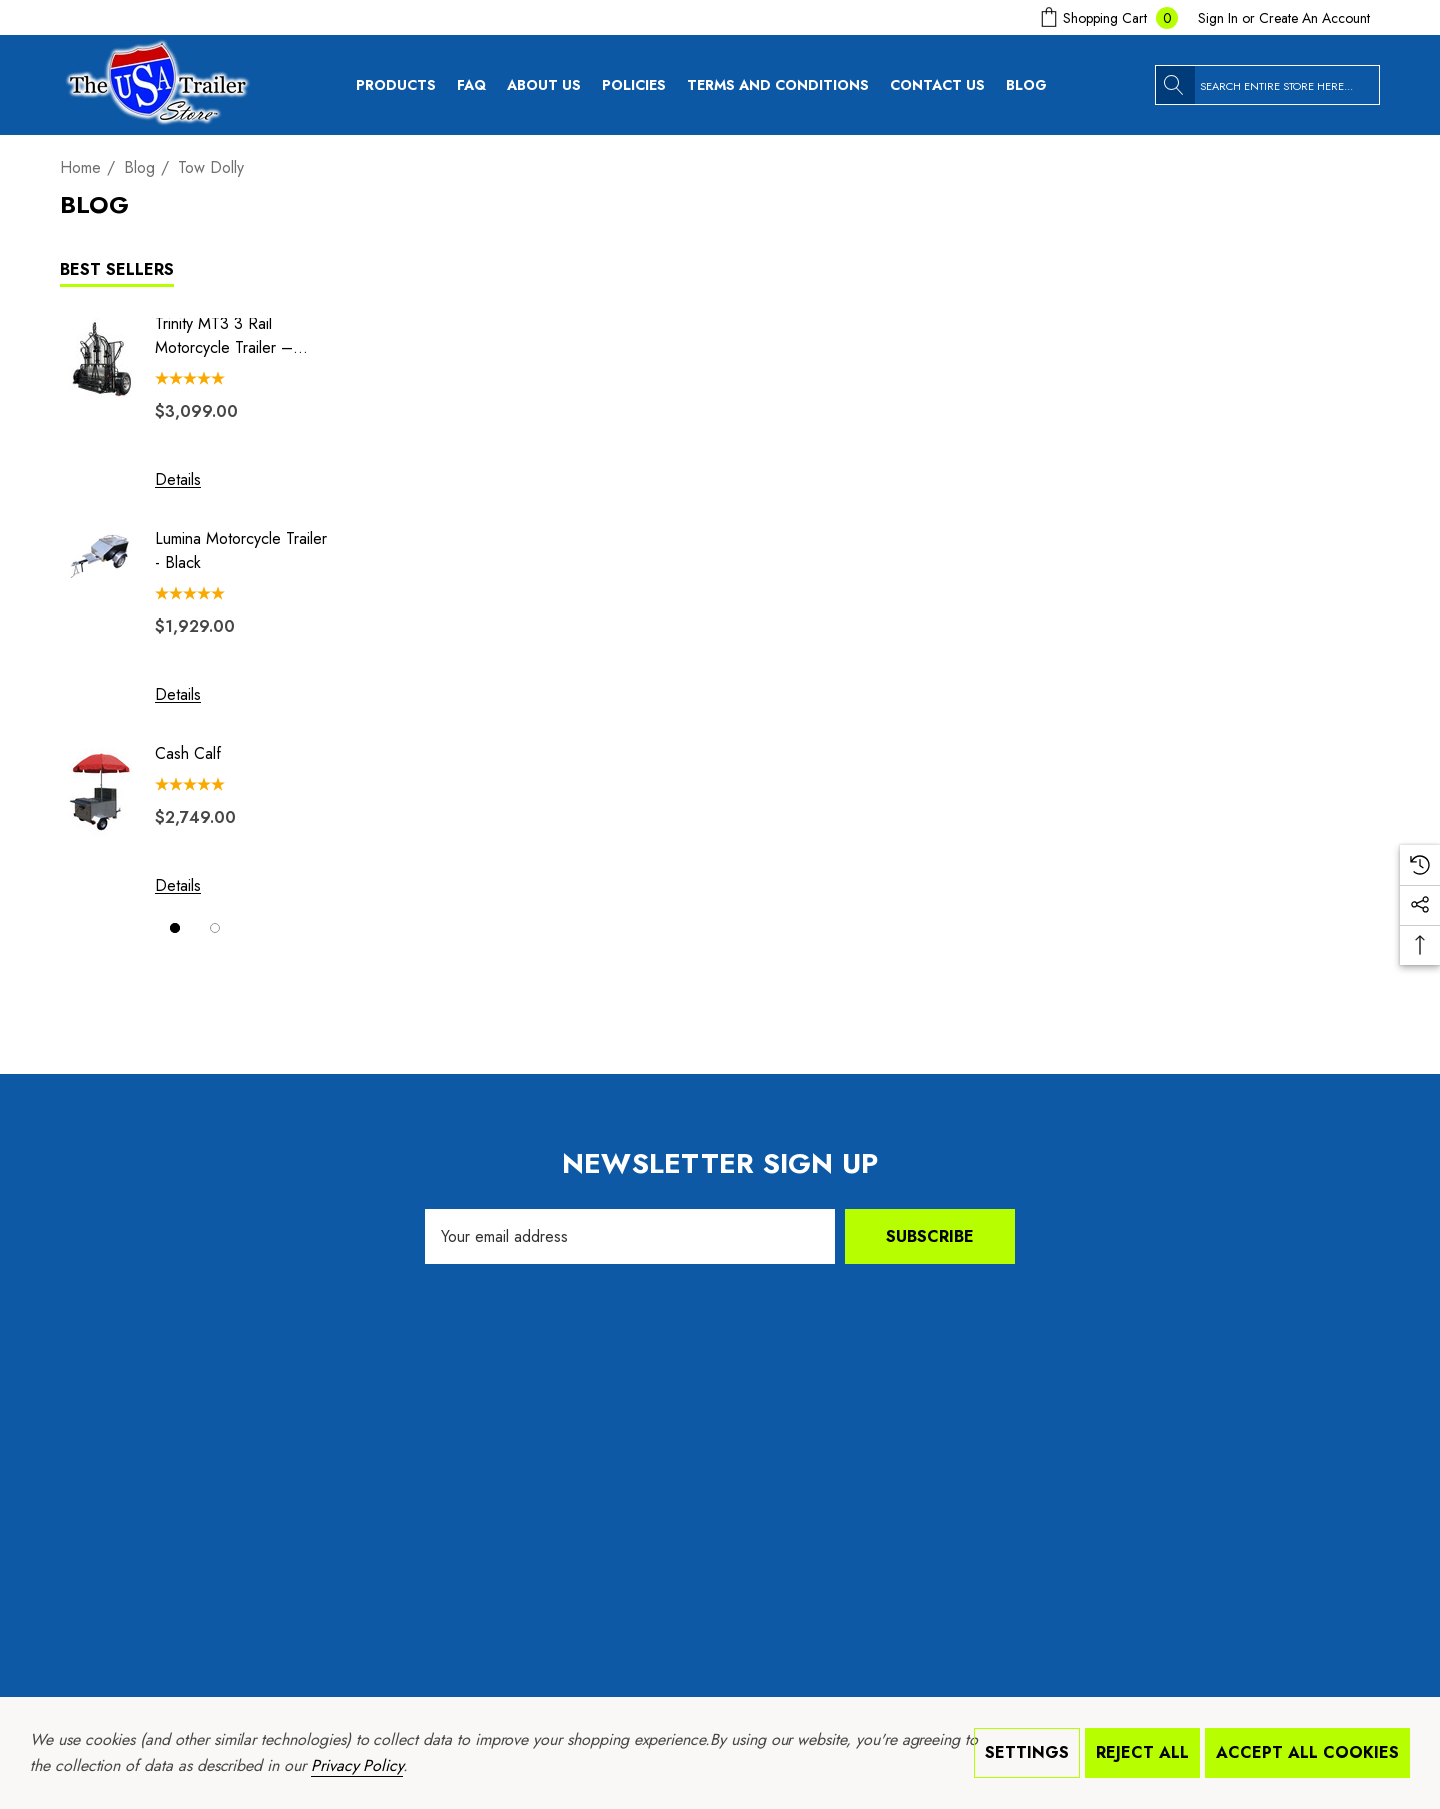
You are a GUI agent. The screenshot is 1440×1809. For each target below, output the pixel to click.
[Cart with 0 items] (1107, 17)
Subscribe (930, 1236)
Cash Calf (188, 753)
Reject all (1142, 1752)
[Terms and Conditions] (784, 85)
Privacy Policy (357, 1765)
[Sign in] (1218, 18)
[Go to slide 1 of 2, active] (175, 928)
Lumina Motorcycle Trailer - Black (241, 550)
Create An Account (1314, 18)
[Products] (396, 90)
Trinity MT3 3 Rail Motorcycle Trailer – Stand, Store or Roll (224, 336)
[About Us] (544, 90)
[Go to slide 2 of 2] (215, 928)
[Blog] (1033, 85)
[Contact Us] (944, 85)
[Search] (1175, 85)
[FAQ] (478, 85)
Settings (1027, 1752)
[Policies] (634, 90)
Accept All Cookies (1307, 1752)
